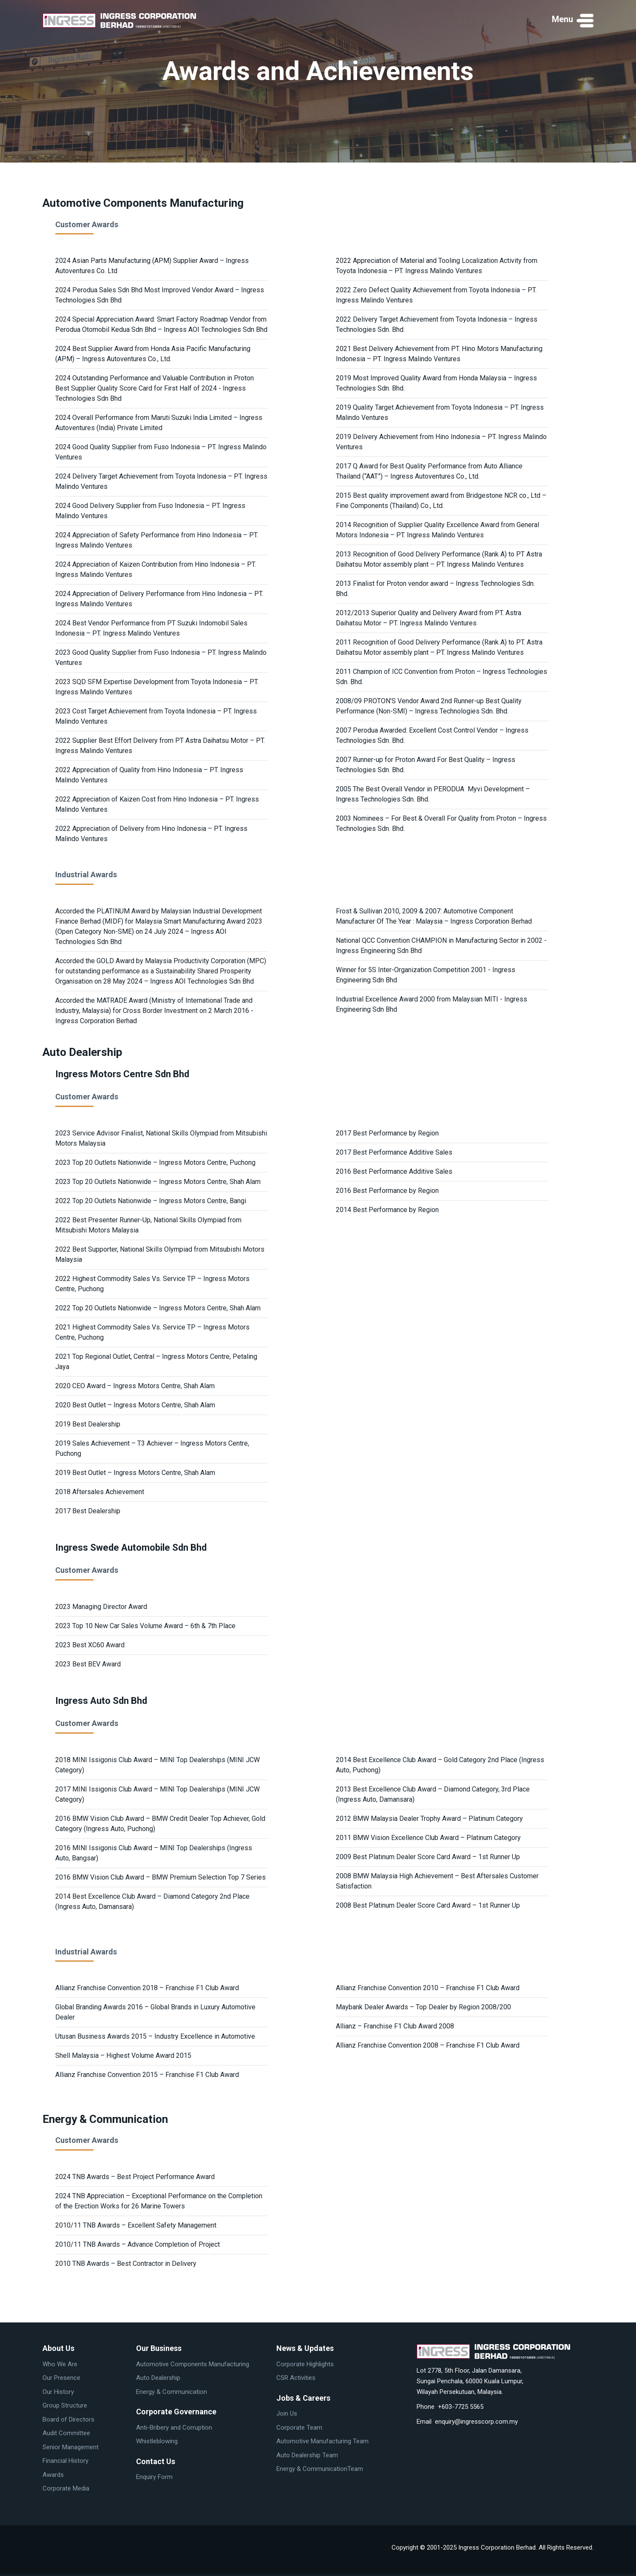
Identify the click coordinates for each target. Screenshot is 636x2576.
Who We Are (60, 2364)
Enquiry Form (154, 2477)
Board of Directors (68, 2419)
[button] (572, 20)
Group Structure (65, 2405)
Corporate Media (66, 2488)
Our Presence (61, 2378)
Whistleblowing (157, 2441)
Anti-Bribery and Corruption (174, 2427)
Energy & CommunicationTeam (319, 2469)
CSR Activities (295, 2378)
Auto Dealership (158, 2378)
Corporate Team (299, 2427)
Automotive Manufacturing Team (322, 2441)
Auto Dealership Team (307, 2455)
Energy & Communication (171, 2392)
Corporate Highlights (305, 2364)
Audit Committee (66, 2433)
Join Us (286, 2413)
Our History (58, 2392)
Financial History (65, 2461)
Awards (53, 2475)
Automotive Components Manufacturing (192, 2364)
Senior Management (71, 2447)
